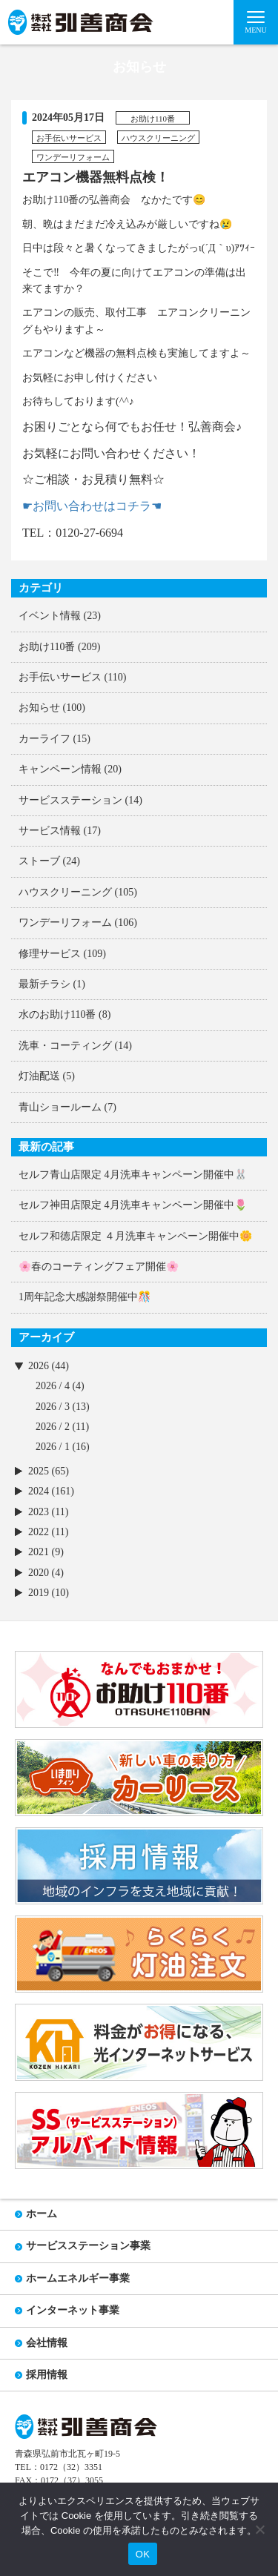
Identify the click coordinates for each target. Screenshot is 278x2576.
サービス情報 (50, 830)
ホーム (41, 2213)
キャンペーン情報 (60, 769)
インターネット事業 (72, 2310)
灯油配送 (39, 1076)
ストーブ (39, 861)
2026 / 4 (53, 1385)
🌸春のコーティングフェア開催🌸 (99, 1266)
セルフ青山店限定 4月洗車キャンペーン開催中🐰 (133, 1174)
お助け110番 (47, 646)
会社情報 (46, 2342)
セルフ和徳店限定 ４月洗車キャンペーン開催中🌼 (135, 1236)
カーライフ (44, 738)
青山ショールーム (60, 1107)
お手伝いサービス (60, 677)
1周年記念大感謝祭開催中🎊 (84, 1296)
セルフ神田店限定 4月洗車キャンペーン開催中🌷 (133, 1205)
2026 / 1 (53, 1446)
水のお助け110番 (57, 1014)
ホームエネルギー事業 (78, 2278)
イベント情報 (50, 615)
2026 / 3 (53, 1406)
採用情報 (46, 2374)
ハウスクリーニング (65, 892)
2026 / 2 (53, 1426)
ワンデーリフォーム (65, 922)
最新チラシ (44, 984)
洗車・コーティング (65, 1045)
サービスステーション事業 (88, 2245)
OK (143, 2554)
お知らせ (39, 707)
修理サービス (50, 953)
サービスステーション (70, 800)
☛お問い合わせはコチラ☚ (92, 506)
